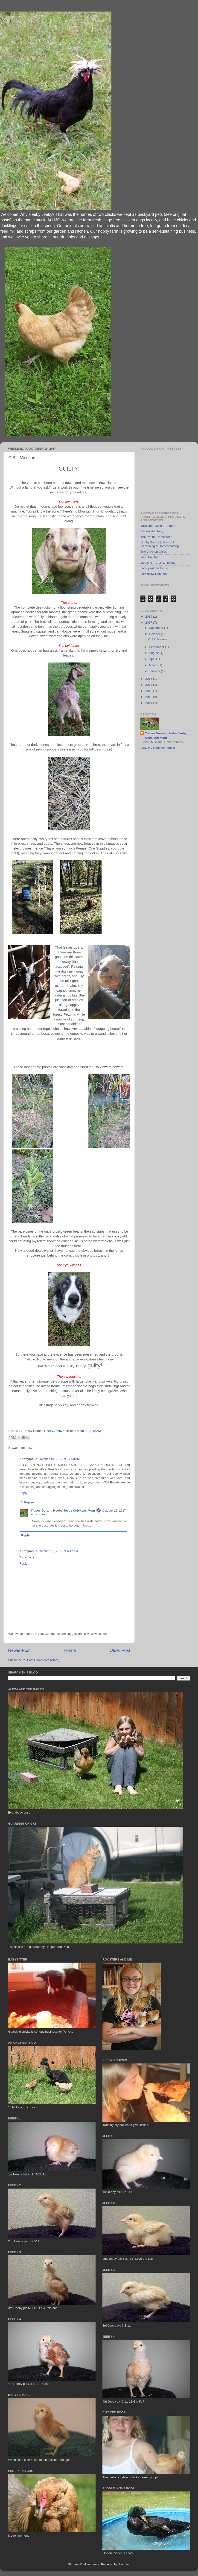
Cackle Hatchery (151, 531)
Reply (23, 1493)
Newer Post (19, 1650)
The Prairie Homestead (156, 537)
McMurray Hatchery (154, 573)
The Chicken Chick (153, 551)
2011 (149, 703)
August (154, 653)
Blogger (123, 2564)
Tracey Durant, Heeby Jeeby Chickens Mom (63, 1510)
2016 (149, 678)
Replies (29, 1502)
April (152, 659)
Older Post (120, 1650)
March (153, 665)
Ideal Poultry (149, 557)
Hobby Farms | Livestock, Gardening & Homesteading (159, 544)
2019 (149, 616)
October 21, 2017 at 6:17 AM (58, 1551)
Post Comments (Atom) (43, 1660)
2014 (149, 684)
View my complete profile (157, 748)
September (157, 647)
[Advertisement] (163, 480)
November (156, 628)
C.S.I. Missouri (158, 639)
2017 (149, 622)
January (155, 671)
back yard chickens (153, 568)
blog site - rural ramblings (157, 562)
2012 (149, 697)
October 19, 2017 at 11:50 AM (59, 1459)
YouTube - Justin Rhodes (157, 526)
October (155, 634)
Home (70, 1650)
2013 (149, 691)
